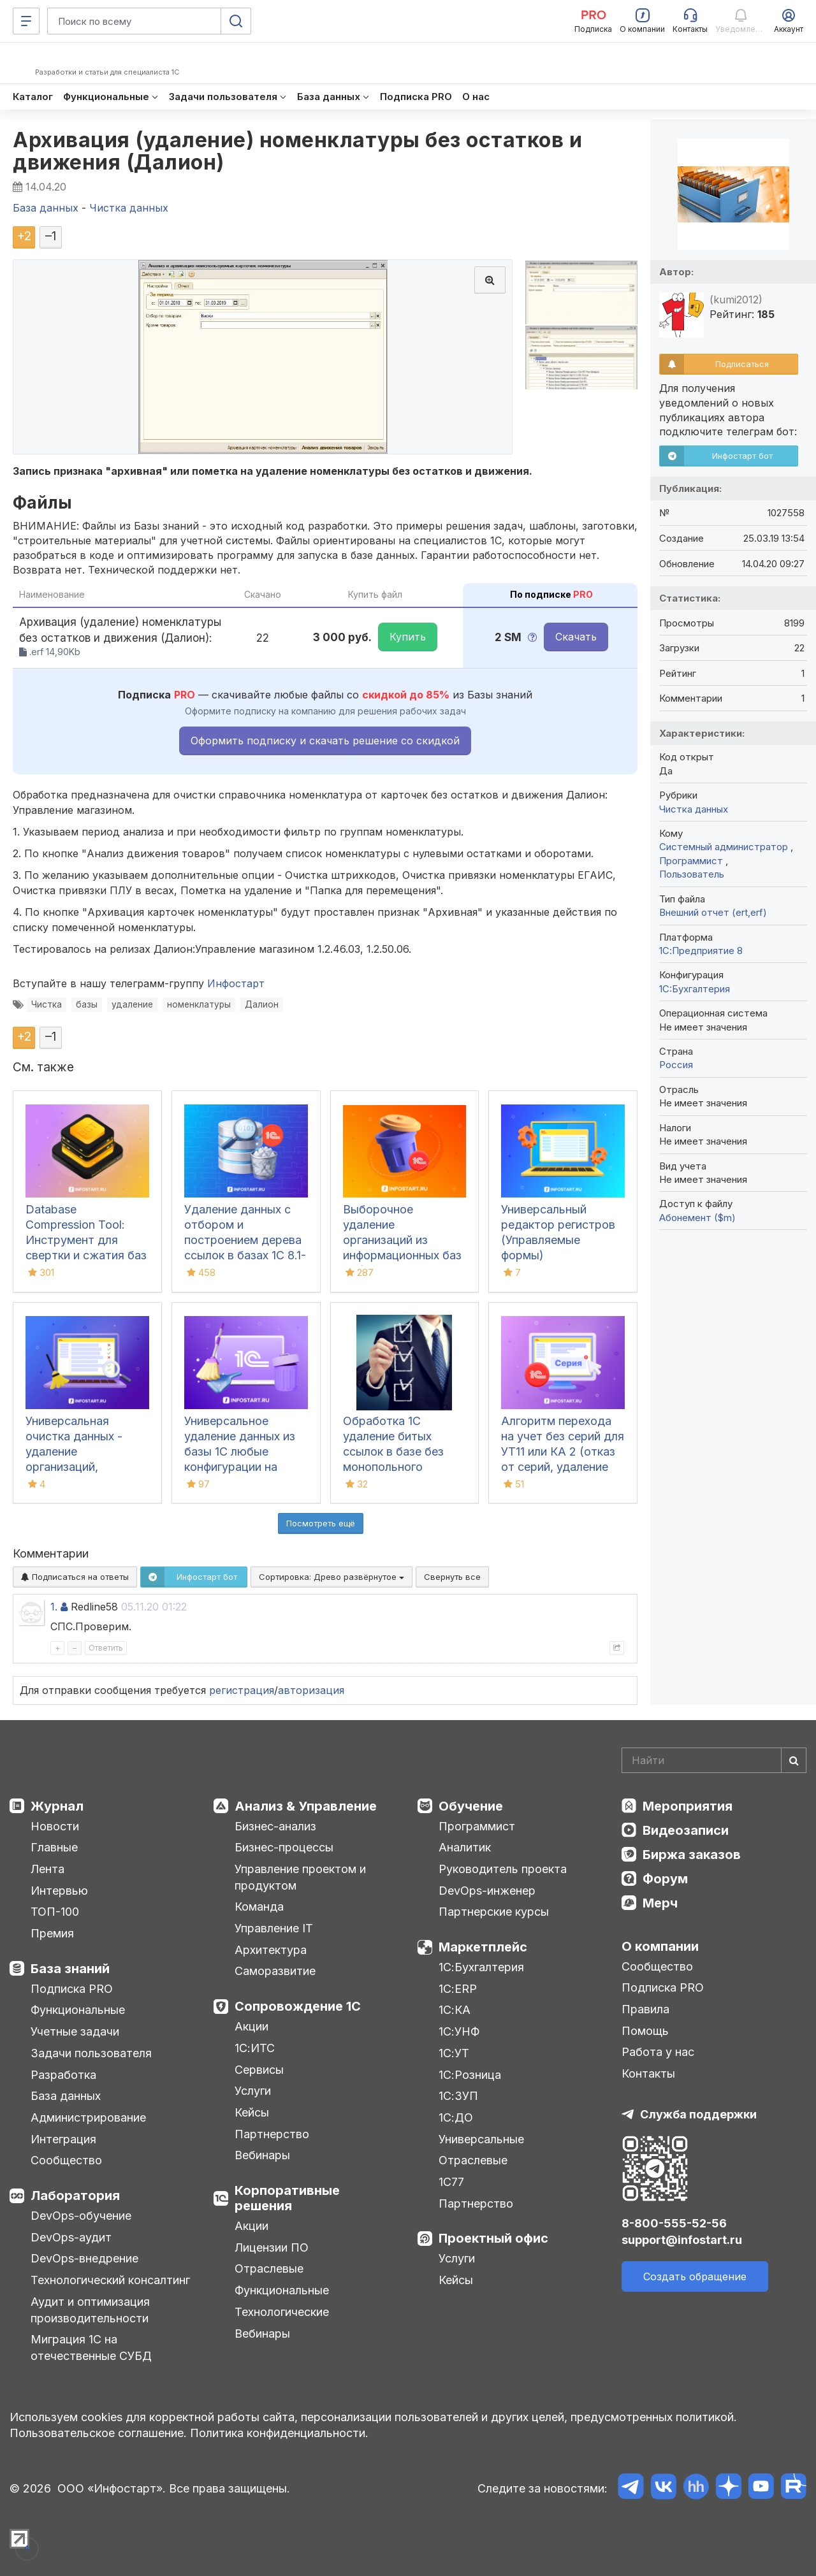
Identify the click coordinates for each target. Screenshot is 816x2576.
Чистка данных (693, 809)
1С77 (451, 2182)
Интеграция (63, 2139)
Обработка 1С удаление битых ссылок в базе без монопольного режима (393, 1451)
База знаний (70, 1968)
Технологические (282, 2312)
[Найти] (793, 1760)
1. (53, 1606)
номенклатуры (199, 1004)
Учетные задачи (75, 2031)
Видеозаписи (686, 1830)
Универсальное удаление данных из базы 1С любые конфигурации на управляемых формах (243, 1451)
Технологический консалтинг (110, 2280)
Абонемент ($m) (697, 1218)
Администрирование (88, 2117)
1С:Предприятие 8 (701, 950)
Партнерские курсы (494, 1911)
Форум (665, 1878)
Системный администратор (724, 847)
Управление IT (274, 1928)
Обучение (471, 1806)
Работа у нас (658, 2052)
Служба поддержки (698, 2114)
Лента (47, 1869)
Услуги (253, 2090)
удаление (132, 1004)
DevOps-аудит (71, 2237)
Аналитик (465, 1847)
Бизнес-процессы (284, 1847)
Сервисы (259, 2069)
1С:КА (454, 2009)
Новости (55, 1826)
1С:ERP (458, 1988)
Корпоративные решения (287, 2198)
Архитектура (271, 1950)
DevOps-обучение (81, 2215)
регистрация (241, 1690)
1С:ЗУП (458, 2095)
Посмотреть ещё (320, 1523)
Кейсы (252, 2112)
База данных (66, 2095)
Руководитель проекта (503, 1869)
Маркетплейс (483, 1947)
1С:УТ (454, 2053)
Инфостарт (236, 983)
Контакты (648, 2073)
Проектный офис (493, 2238)
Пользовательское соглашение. (98, 2433)
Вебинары (262, 2155)
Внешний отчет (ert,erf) (713, 912)
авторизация (311, 1690)
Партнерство (272, 2134)
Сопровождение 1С (298, 2006)
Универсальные (481, 2139)
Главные (54, 1847)
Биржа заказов (692, 1854)
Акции (251, 2026)
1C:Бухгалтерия (694, 989)
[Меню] (26, 21)
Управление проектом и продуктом (300, 1877)
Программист (692, 861)
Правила (645, 2009)
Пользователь (691, 874)
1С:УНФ (459, 2031)
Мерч (660, 1903)
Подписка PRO (72, 1988)
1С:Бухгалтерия (481, 1967)
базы (87, 1004)
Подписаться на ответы (75, 1577)
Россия (676, 1065)
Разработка (63, 2074)
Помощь (645, 2030)
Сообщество (66, 2160)
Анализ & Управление (306, 1806)
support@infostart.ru (682, 2240)
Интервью (59, 1890)
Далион (262, 1004)
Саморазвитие (275, 1971)
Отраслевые (269, 2268)
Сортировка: (331, 1577)
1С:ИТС (255, 2048)
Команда (259, 1906)
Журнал (57, 1806)
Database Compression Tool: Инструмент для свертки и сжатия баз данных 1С (86, 1240)
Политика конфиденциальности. (279, 2433)
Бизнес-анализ (275, 1826)
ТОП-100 (55, 1911)
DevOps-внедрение (84, 2258)
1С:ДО (456, 2117)
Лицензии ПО (272, 2247)
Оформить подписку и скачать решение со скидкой (325, 740)
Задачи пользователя (91, 2053)
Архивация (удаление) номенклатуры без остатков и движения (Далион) (297, 151)
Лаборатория (75, 2195)
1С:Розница (470, 2074)
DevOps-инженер (487, 1890)
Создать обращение (695, 2276)
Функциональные (78, 2009)
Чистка (46, 1004)
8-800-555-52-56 (674, 2223)
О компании (660, 1946)
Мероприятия (687, 1806)
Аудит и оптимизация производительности (90, 2310)
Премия (52, 1933)
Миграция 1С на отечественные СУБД (91, 2348)
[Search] (714, 1760)
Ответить (106, 1648)
